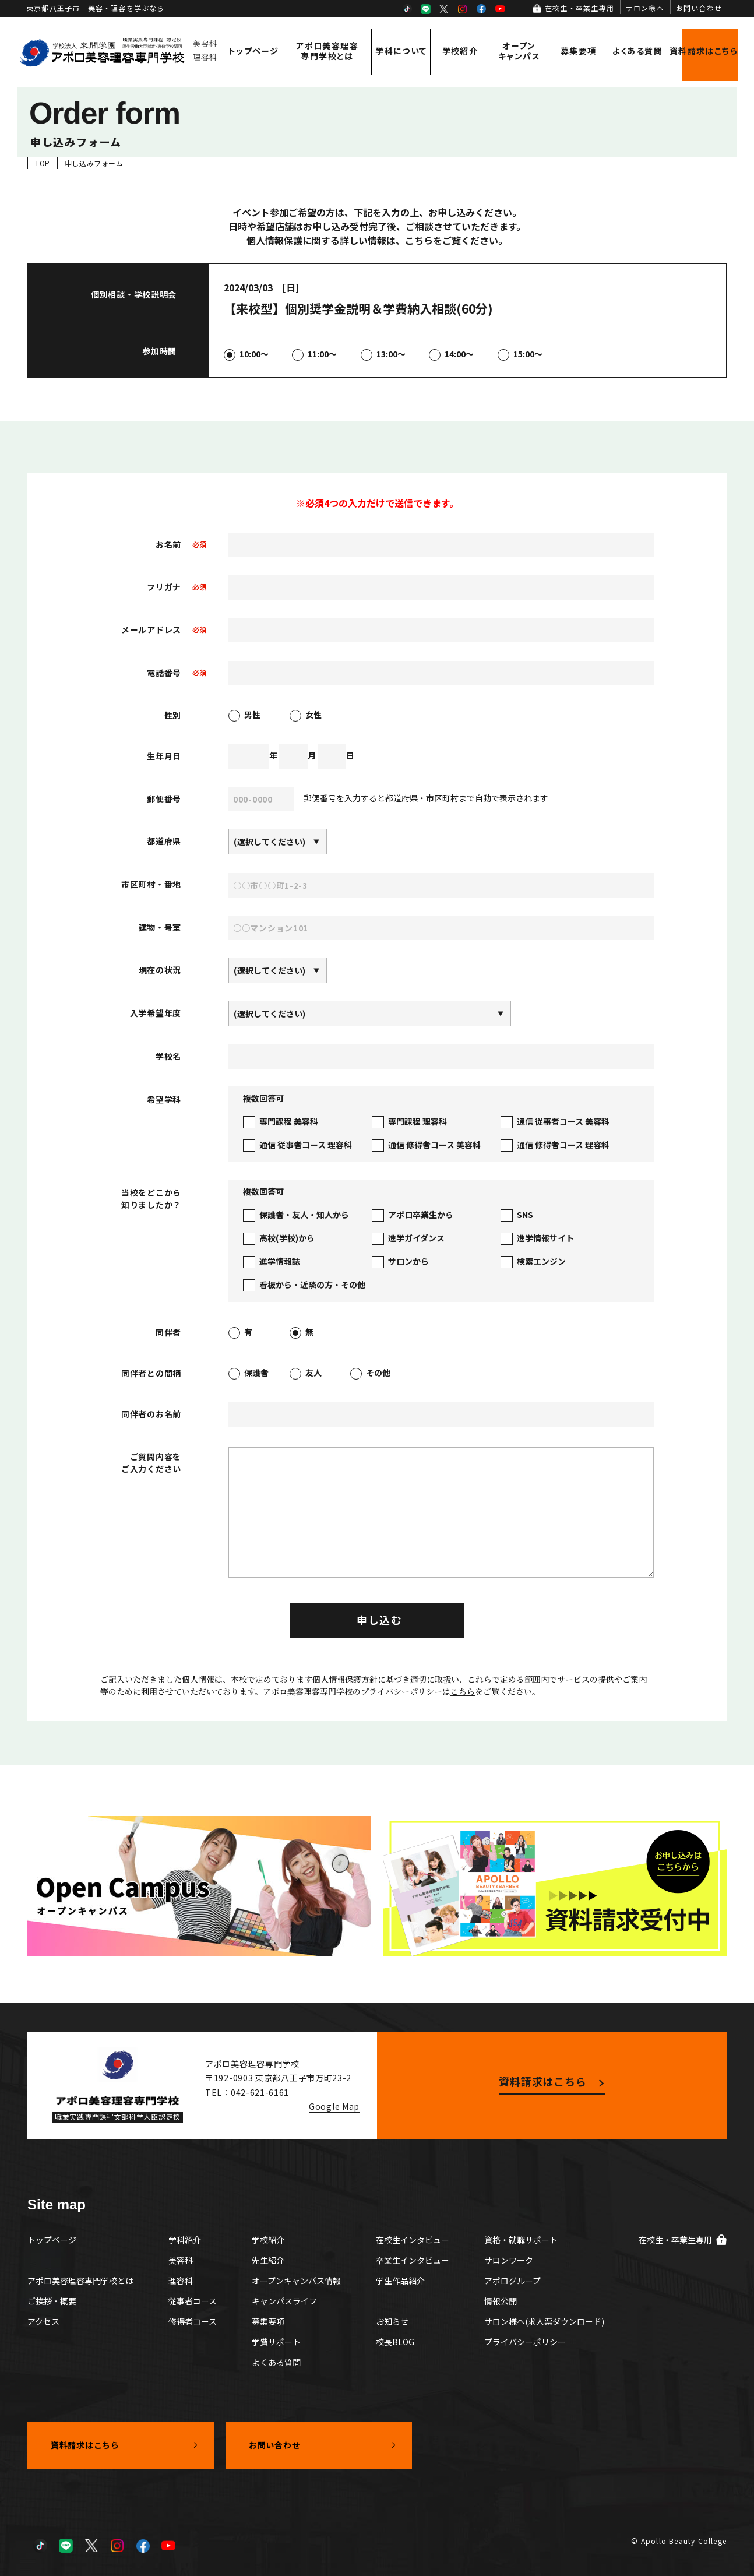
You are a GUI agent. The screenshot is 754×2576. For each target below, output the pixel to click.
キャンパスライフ (284, 2301)
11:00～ (314, 355)
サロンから (400, 1262)
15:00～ (520, 355)
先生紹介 (268, 2260)
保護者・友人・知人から (296, 1215)
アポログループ (512, 2280)
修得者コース (192, 2321)
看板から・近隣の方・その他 (304, 1285)
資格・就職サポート (521, 2240)
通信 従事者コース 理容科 (297, 1145)
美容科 (180, 2260)
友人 (306, 1374)
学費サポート (276, 2342)
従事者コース (192, 2301)
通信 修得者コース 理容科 (555, 1145)
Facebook (481, 8)
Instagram (462, 8)
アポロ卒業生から (412, 1215)
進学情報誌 (271, 1262)
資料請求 (704, 51)
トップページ (253, 51)
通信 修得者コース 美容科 (426, 1145)
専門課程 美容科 (280, 1122)
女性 (306, 716)
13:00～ (383, 355)
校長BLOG (395, 2342)
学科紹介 (184, 2240)
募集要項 (579, 51)
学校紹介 (460, 51)
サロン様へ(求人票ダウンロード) (544, 2321)
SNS (517, 1215)
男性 (244, 716)
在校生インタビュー (412, 2240)
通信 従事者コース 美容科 (555, 1122)
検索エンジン (533, 1262)
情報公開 (500, 2301)
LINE (425, 8)
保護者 (248, 1374)
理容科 (180, 2280)
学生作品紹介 (400, 2280)
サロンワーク (508, 2260)
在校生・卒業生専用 (579, 8)
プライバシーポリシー (525, 2342)
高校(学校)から (279, 1239)
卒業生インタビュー (412, 2260)
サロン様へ (645, 8)
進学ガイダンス (408, 1239)
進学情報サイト (537, 1239)
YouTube (500, 8)
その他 (370, 1374)
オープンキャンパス (519, 51)
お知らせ (392, 2321)
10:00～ (246, 355)
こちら (419, 240)
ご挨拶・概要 (51, 2301)
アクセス (43, 2321)
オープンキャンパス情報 (296, 2280)
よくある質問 (637, 51)
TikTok (406, 8)
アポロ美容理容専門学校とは (327, 51)
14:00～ (451, 355)
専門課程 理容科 (409, 1122)
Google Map (334, 2106)
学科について (401, 51)
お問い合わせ (699, 8)
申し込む (380, 1619)
